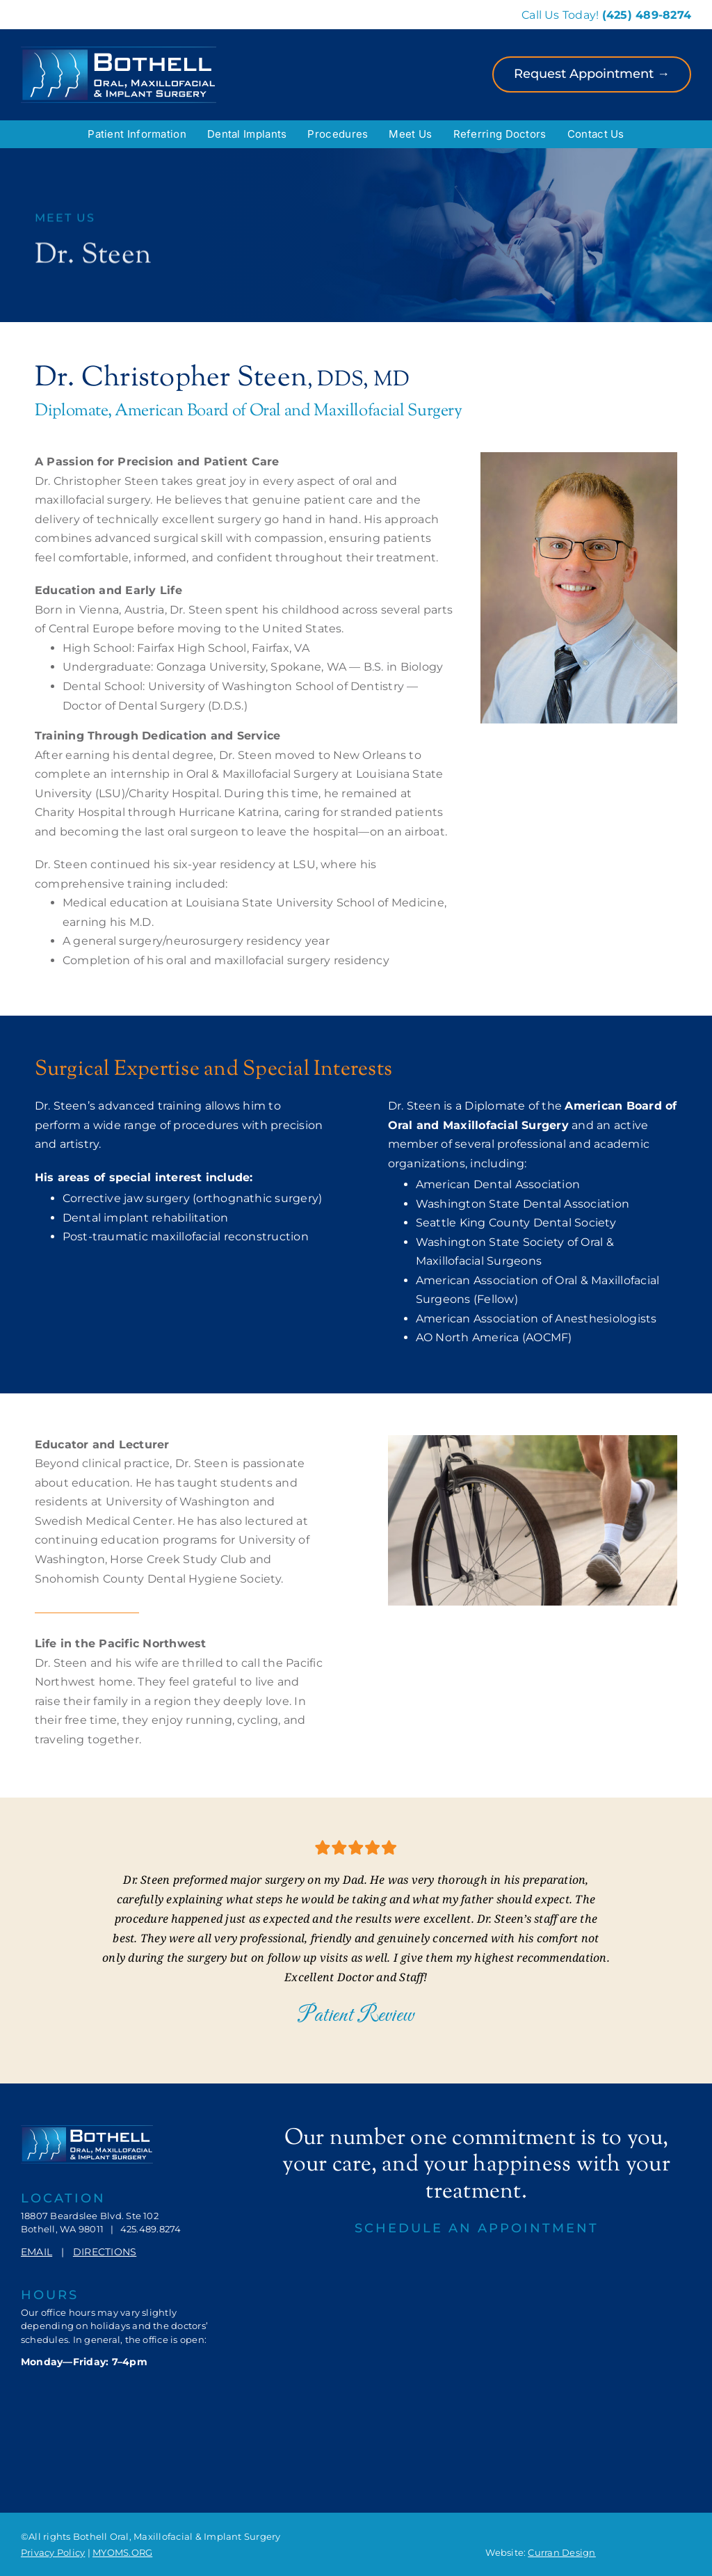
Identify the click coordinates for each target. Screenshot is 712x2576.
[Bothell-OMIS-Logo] (118, 51)
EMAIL (36, 2252)
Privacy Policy (53, 2552)
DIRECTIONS (104, 2252)
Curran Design (561, 2552)
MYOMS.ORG (122, 2552)
